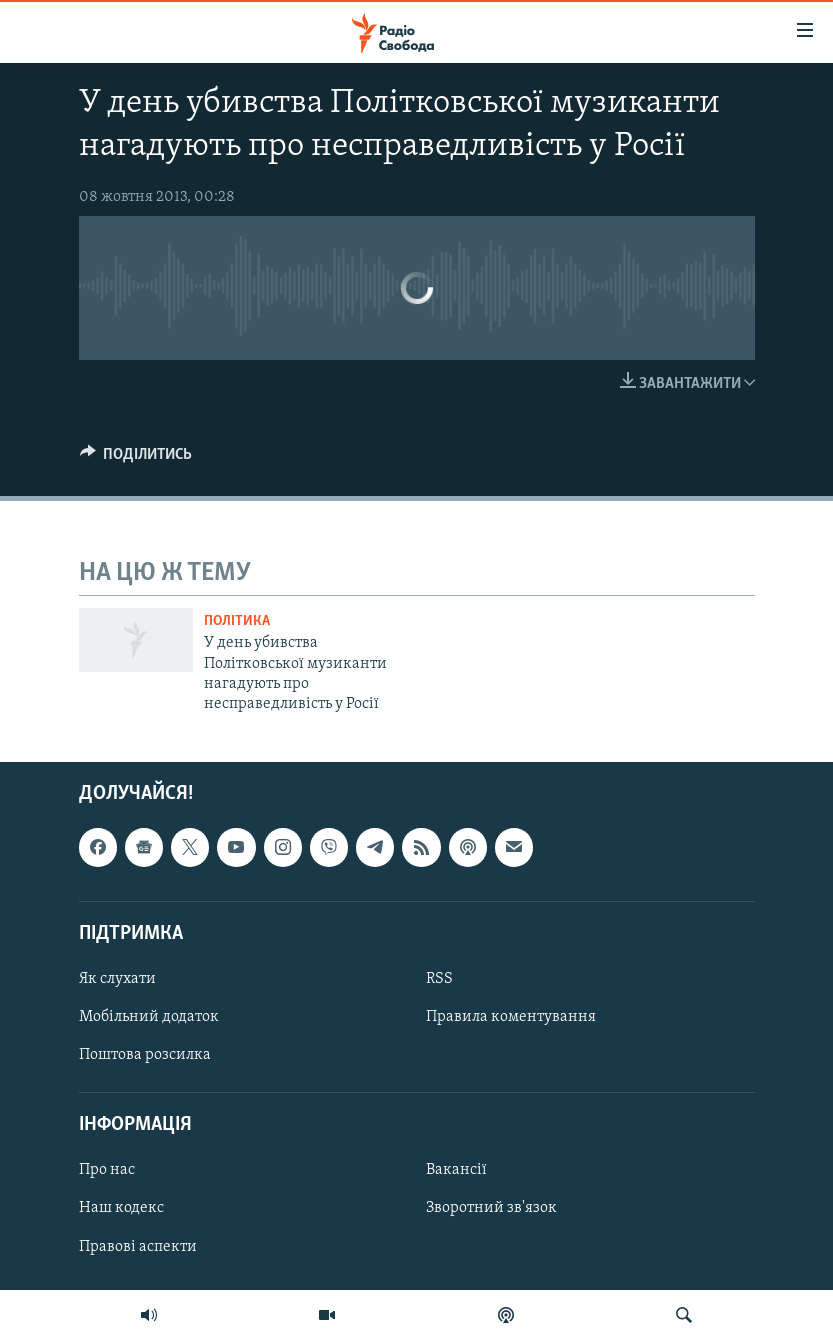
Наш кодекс (121, 1208)
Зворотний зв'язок (491, 1208)
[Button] (136, 459)
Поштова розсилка (145, 1055)
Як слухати (117, 979)
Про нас (107, 1170)
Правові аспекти (138, 1246)
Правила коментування (511, 1017)
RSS (439, 979)
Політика (237, 621)
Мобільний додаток (149, 1017)
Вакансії (456, 1170)
